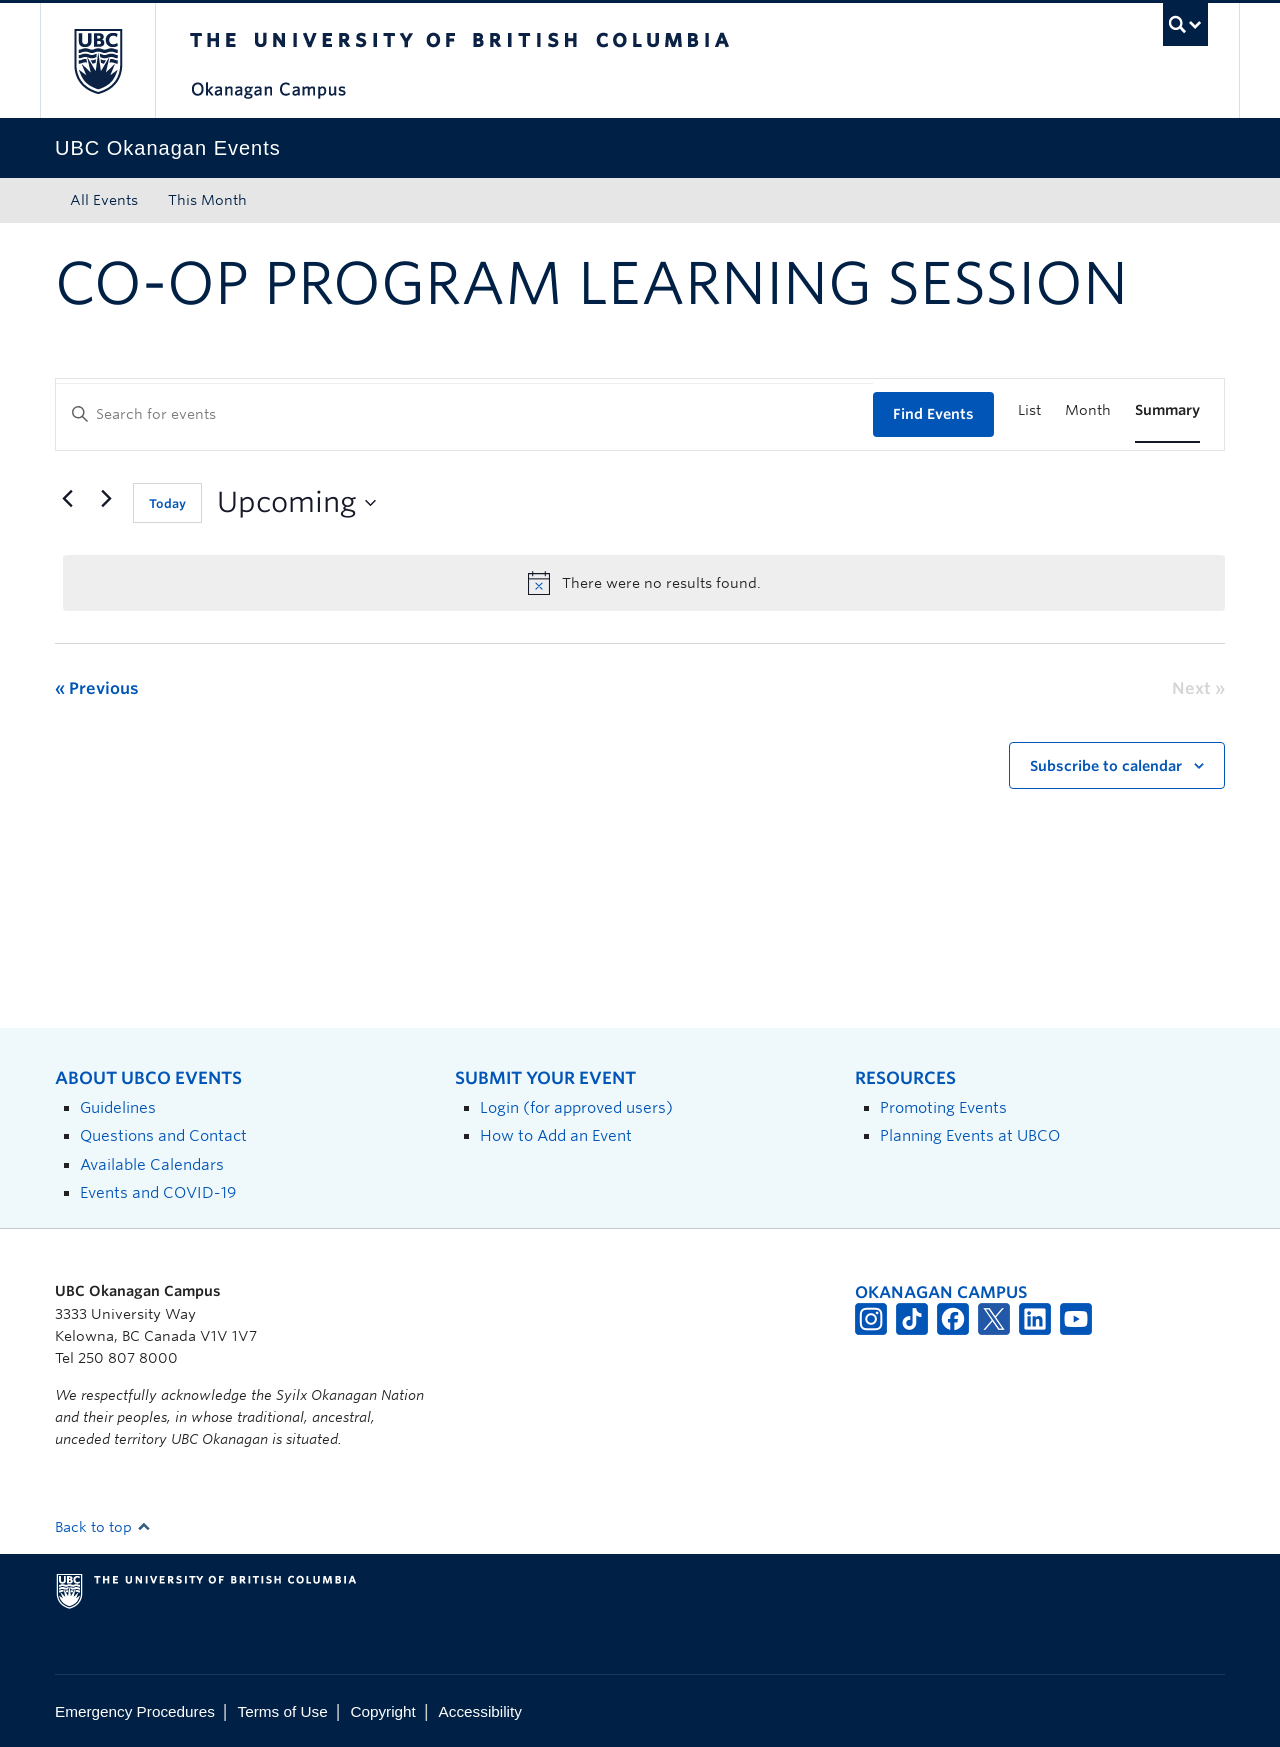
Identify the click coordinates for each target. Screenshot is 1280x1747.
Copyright (382, 1711)
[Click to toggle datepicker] (296, 503)
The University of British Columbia (97, 60)
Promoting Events (943, 1107)
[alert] (644, 583)
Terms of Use (283, 1711)
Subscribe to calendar (1106, 766)
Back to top (103, 1527)
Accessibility (480, 1711)
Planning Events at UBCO (970, 1135)
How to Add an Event (556, 1135)
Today (167, 503)
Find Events (933, 414)
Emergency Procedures (135, 1711)
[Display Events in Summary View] (1167, 410)
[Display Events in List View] (1029, 410)
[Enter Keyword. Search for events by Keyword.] (464, 414)
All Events (104, 200)
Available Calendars (152, 1164)
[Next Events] (106, 499)
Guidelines (118, 1107)
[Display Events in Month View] (1088, 410)
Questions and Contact (163, 1135)
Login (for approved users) (576, 1107)
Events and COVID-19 (158, 1192)
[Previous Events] (67, 499)
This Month (207, 200)
